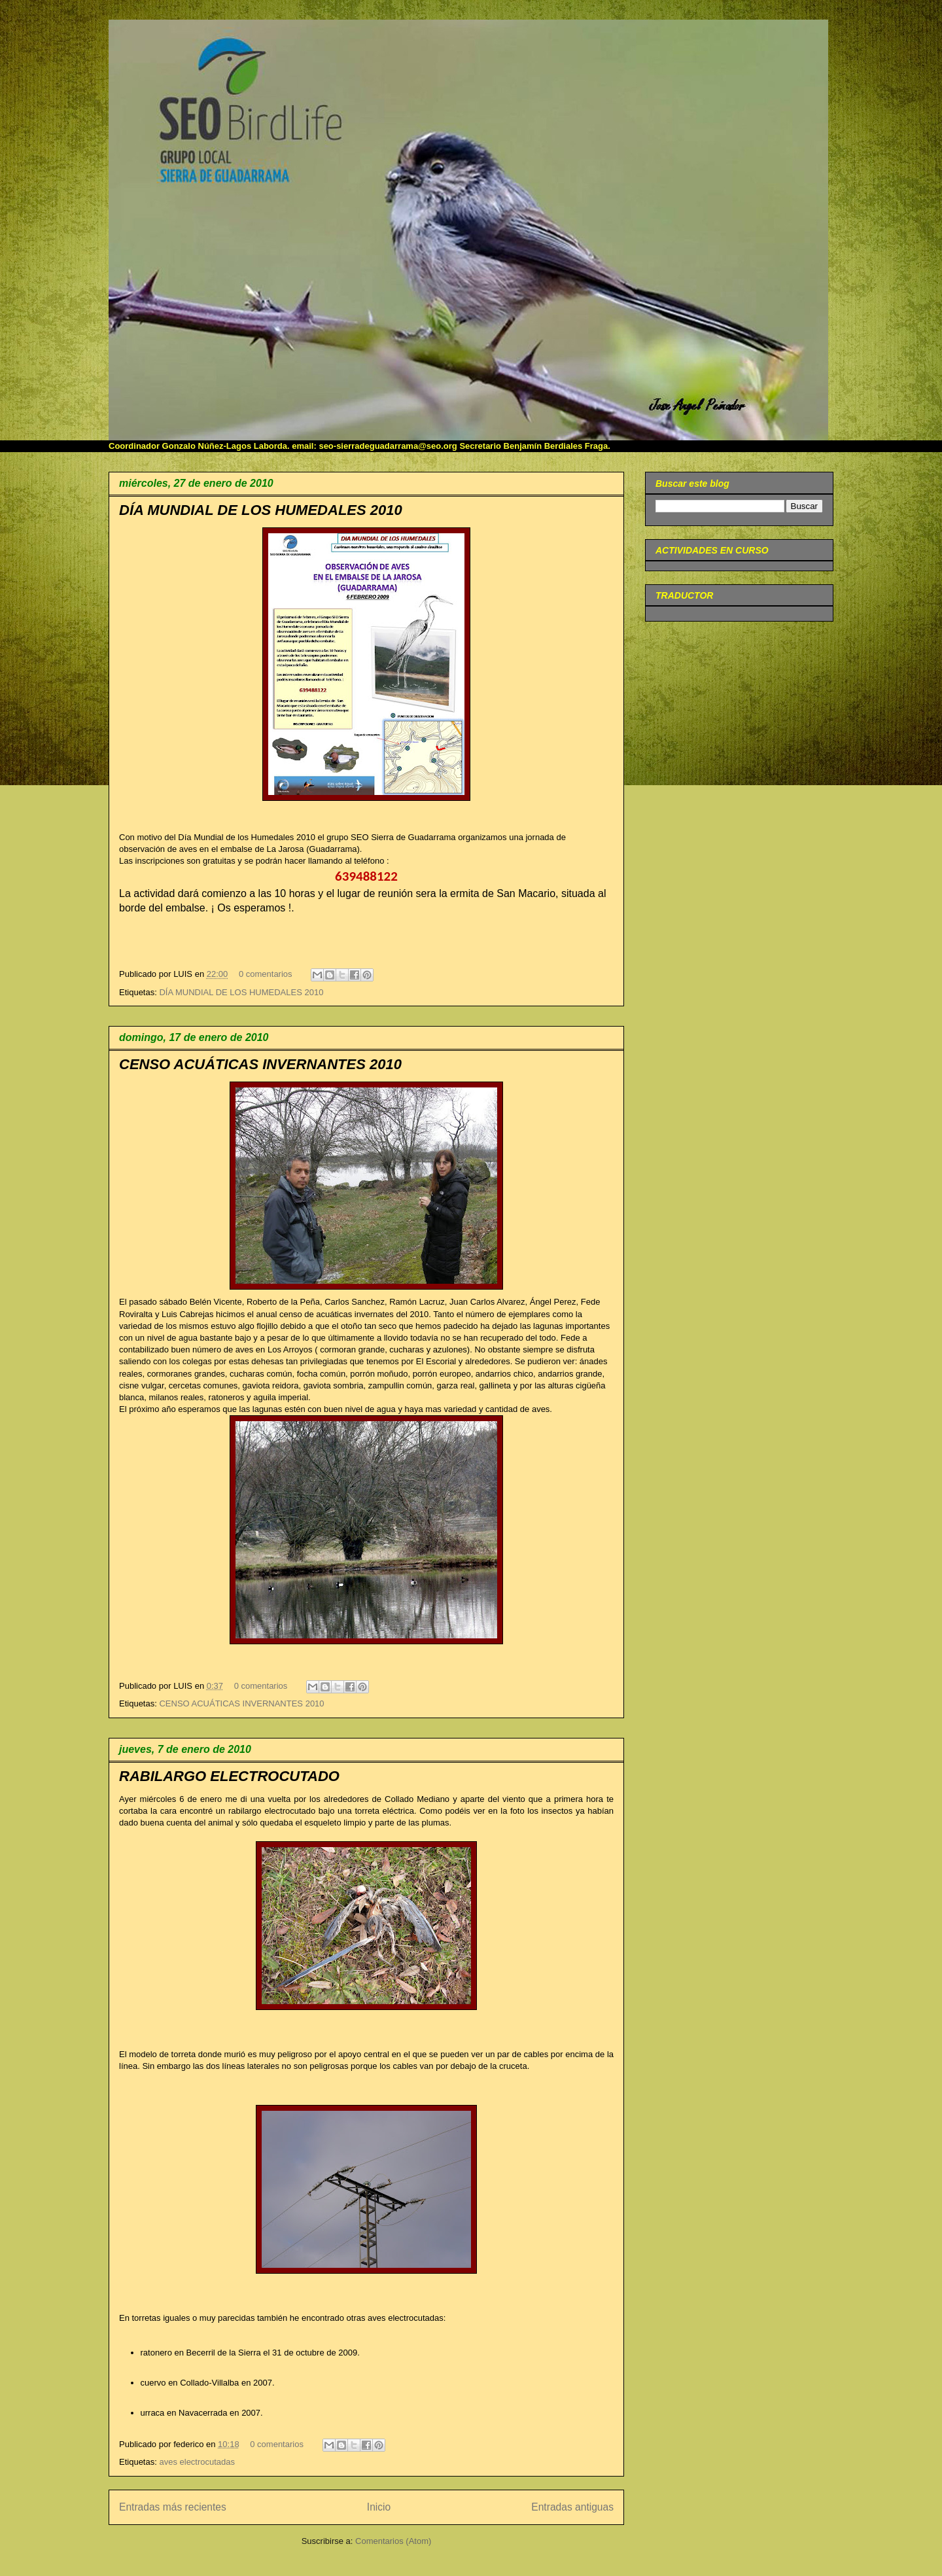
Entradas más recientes (172, 2507)
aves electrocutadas (197, 2462)
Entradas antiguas (572, 2507)
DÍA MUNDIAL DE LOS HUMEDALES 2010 (260, 510)
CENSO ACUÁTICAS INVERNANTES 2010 (260, 1064)
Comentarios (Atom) (393, 2541)
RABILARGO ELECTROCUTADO (229, 1776)
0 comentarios (265, 974)
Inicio (379, 2507)
